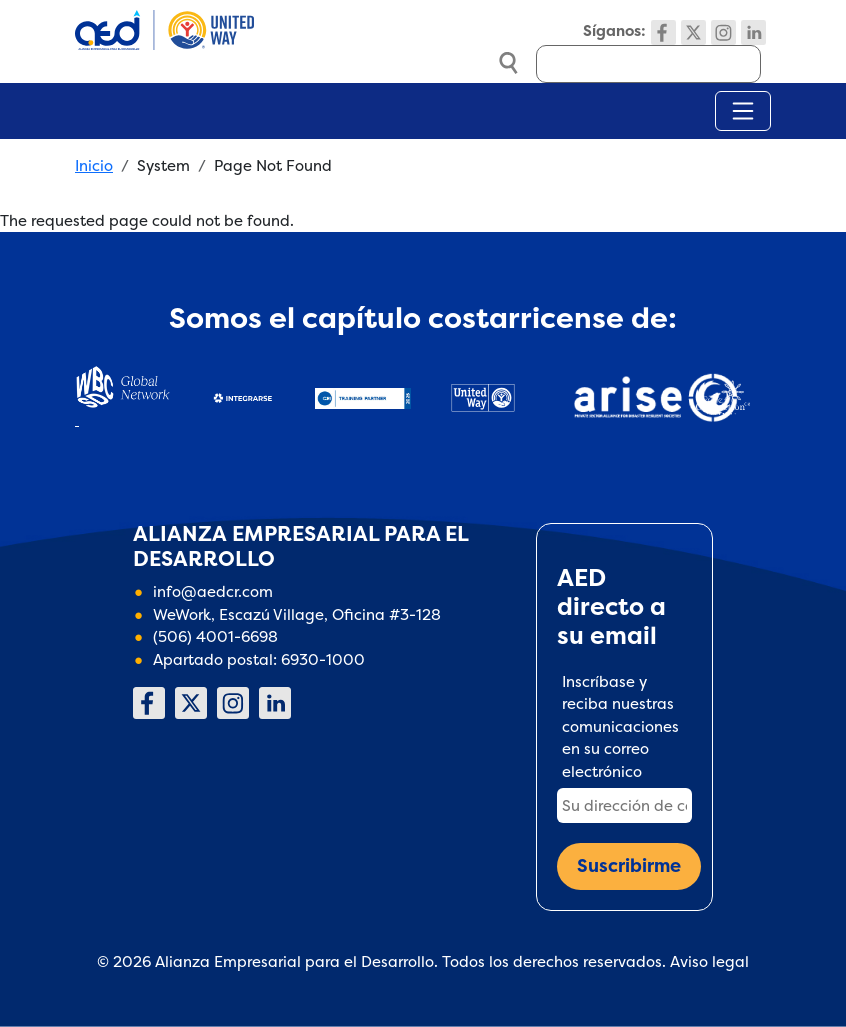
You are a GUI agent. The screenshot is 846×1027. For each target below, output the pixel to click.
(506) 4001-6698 (215, 636)
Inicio (94, 165)
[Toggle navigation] (743, 111)
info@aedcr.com (213, 591)
